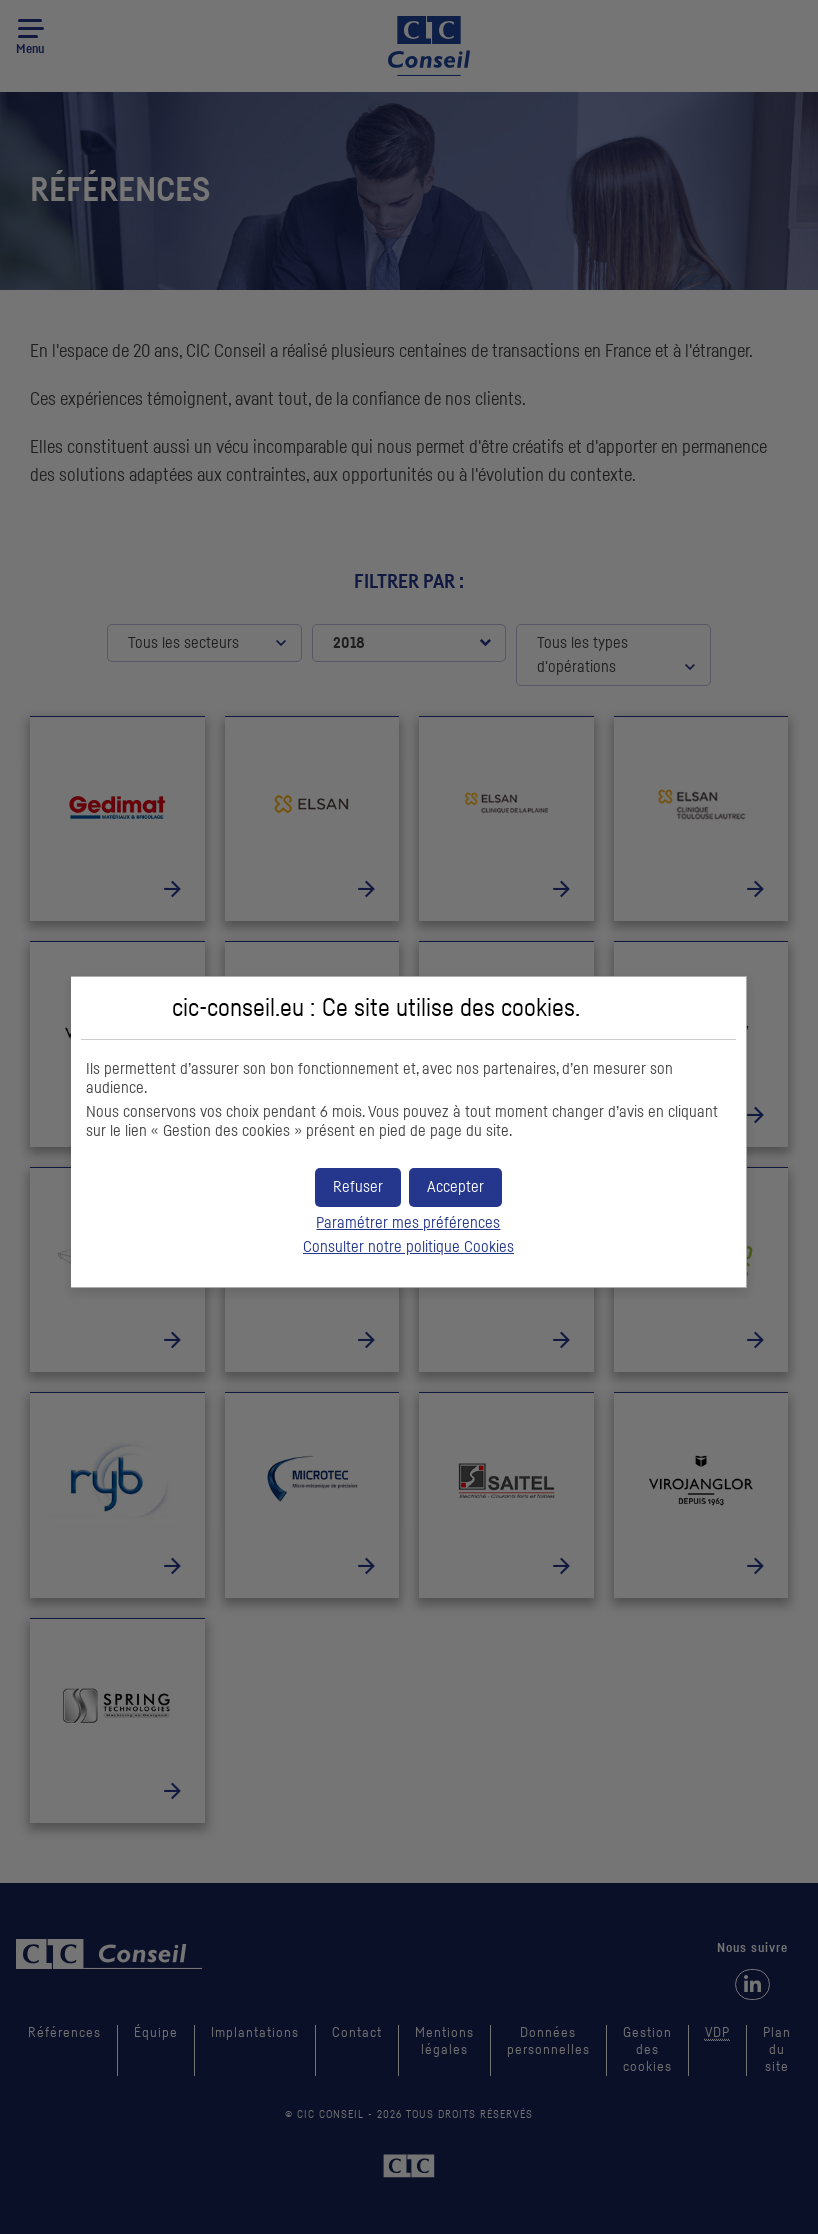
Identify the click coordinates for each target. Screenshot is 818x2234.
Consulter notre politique (408, 1247)
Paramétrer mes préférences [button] (408, 1223)
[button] (455, 1187)
